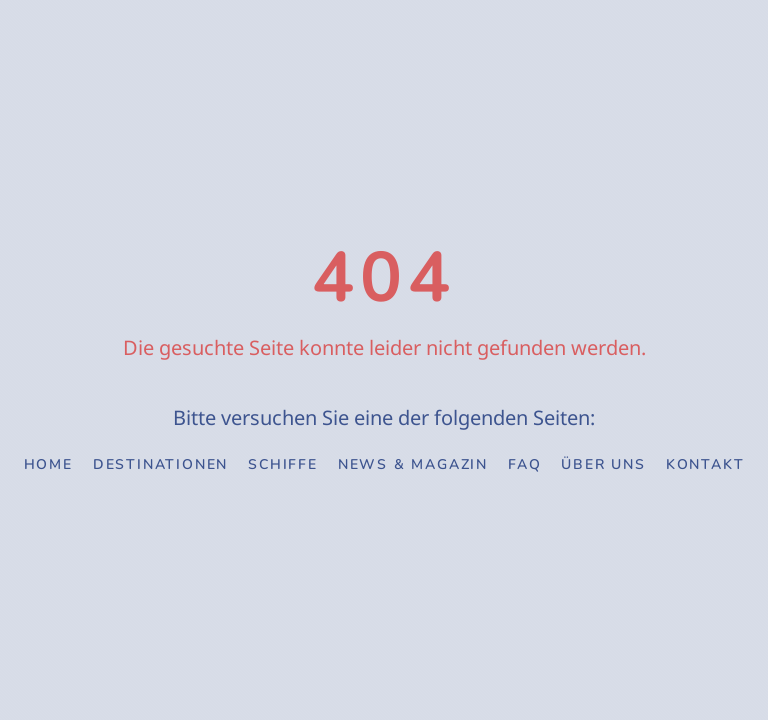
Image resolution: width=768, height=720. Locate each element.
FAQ (524, 464)
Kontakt (705, 464)
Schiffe (283, 464)
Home (48, 464)
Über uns (603, 464)
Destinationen (160, 464)
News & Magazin (413, 464)
